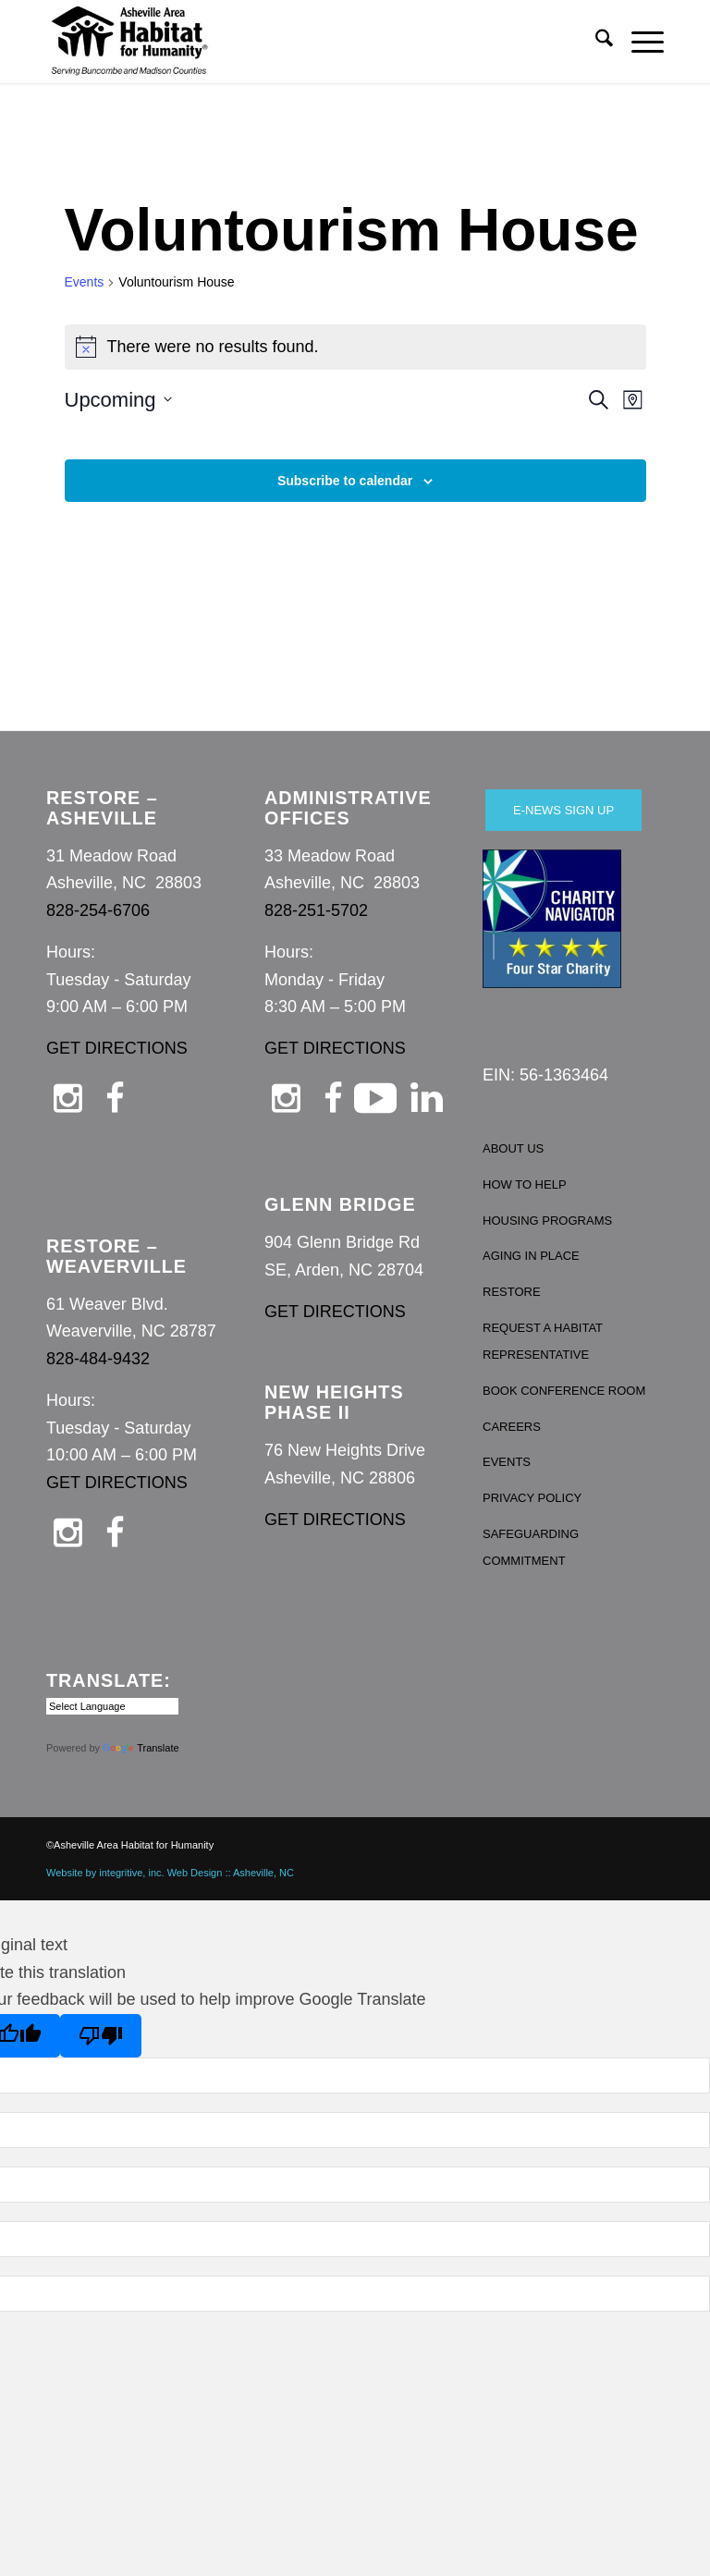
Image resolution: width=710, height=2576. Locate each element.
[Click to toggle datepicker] (118, 400)
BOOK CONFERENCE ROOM (564, 1391)
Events (84, 282)
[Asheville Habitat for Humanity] (129, 41)
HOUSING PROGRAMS (547, 1220)
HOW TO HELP (525, 1184)
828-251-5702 (316, 910)
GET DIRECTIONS (117, 1048)
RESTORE (512, 1292)
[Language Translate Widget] (112, 1706)
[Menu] (638, 41)
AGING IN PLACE (531, 1256)
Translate (140, 1747)
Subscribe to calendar (344, 480)
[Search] (595, 41)
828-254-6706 (98, 910)
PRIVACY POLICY (532, 1498)
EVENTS (507, 1462)
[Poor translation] (100, 2035)
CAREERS (512, 1427)
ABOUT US (513, 1148)
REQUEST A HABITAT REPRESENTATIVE (543, 1341)
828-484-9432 (98, 1358)
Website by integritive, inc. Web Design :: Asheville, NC (170, 1872)
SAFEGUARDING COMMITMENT (531, 1548)
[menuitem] (595, 41)
